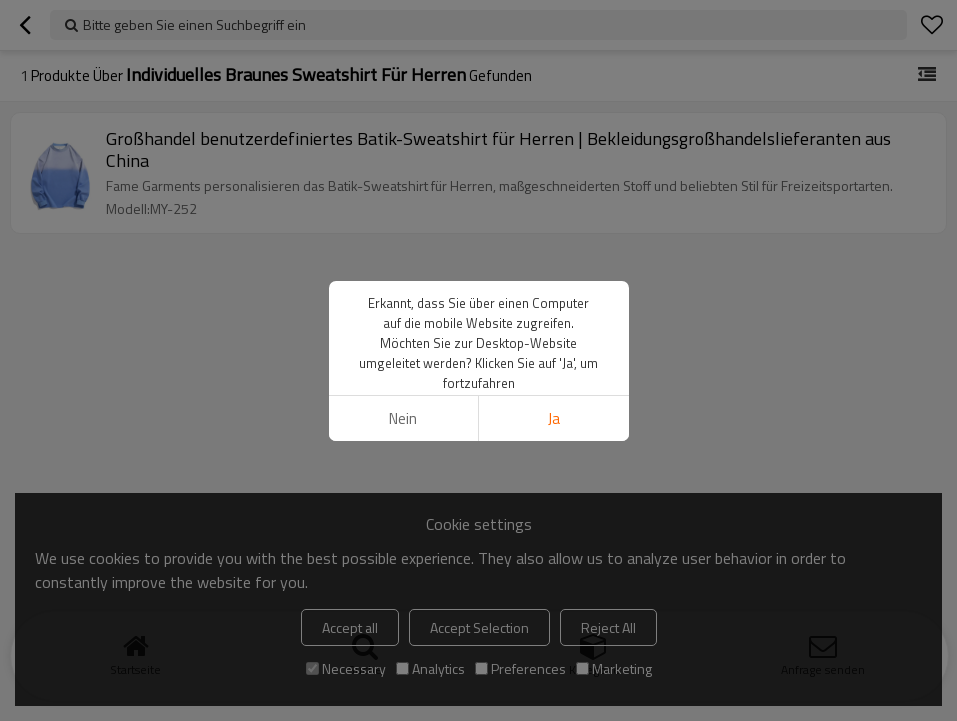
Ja (554, 418)
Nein (403, 418)
